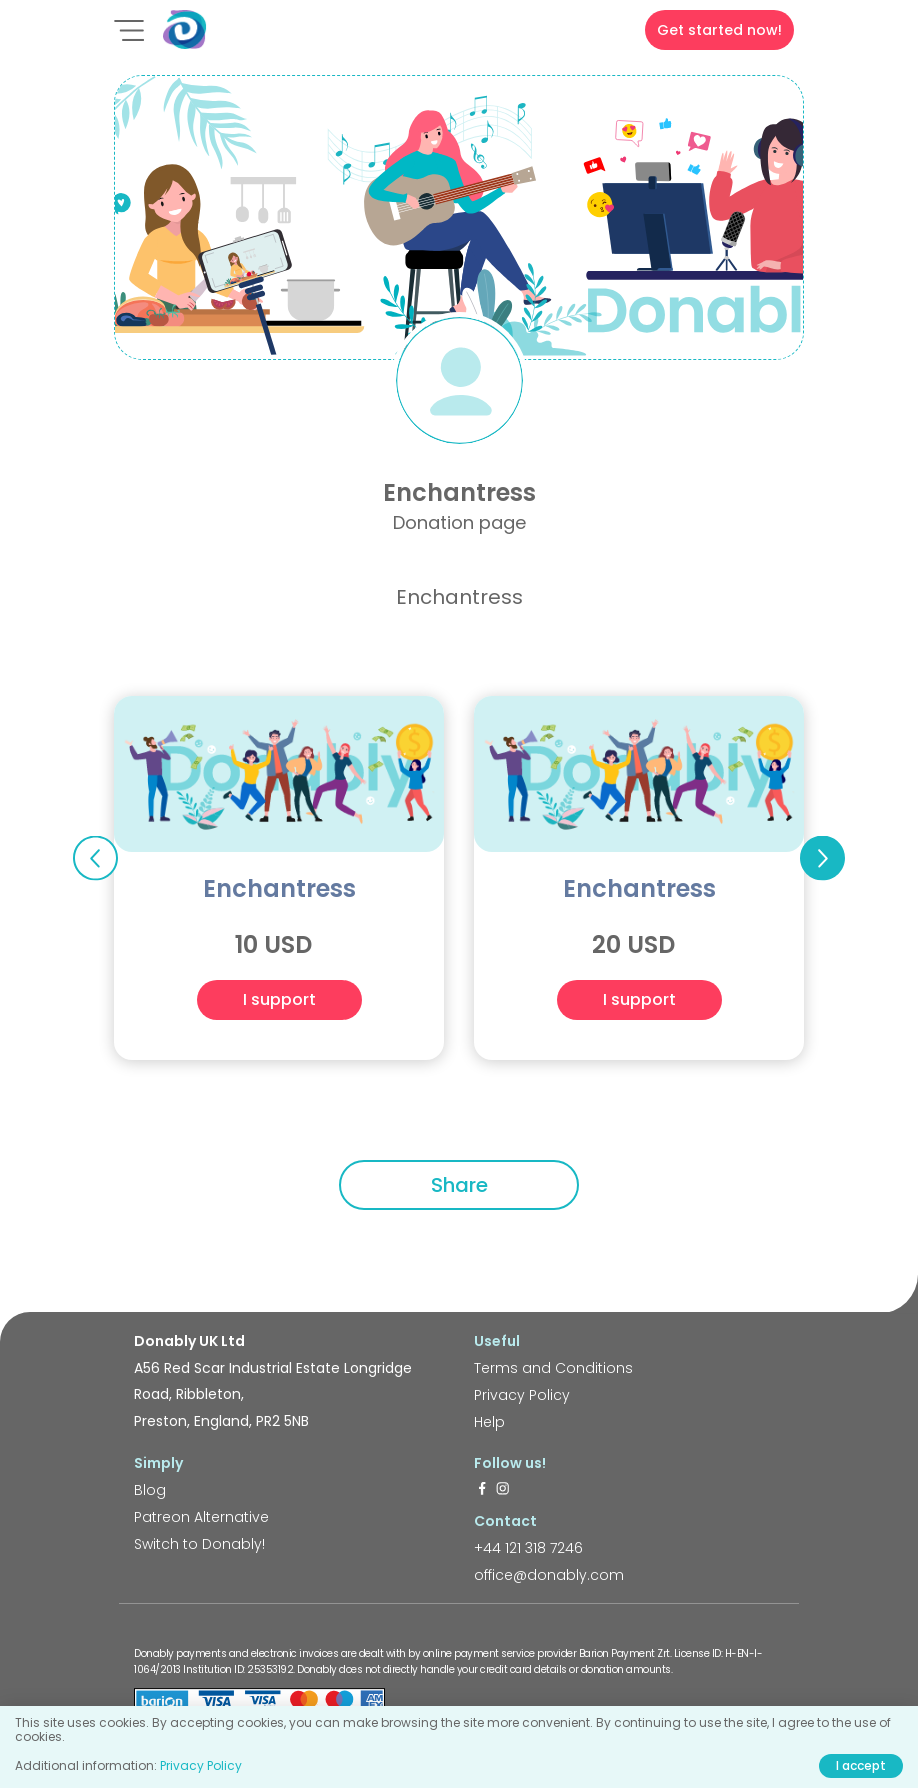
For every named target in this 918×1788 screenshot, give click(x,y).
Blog (150, 1490)
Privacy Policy (522, 1395)
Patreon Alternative (201, 1517)
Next (822, 858)
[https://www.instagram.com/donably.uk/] (503, 1490)
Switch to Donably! (199, 1544)
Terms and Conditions (553, 1368)
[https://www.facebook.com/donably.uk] (482, 1490)
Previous (95, 858)
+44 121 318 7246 (528, 1548)
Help (489, 1422)
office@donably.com (549, 1575)
